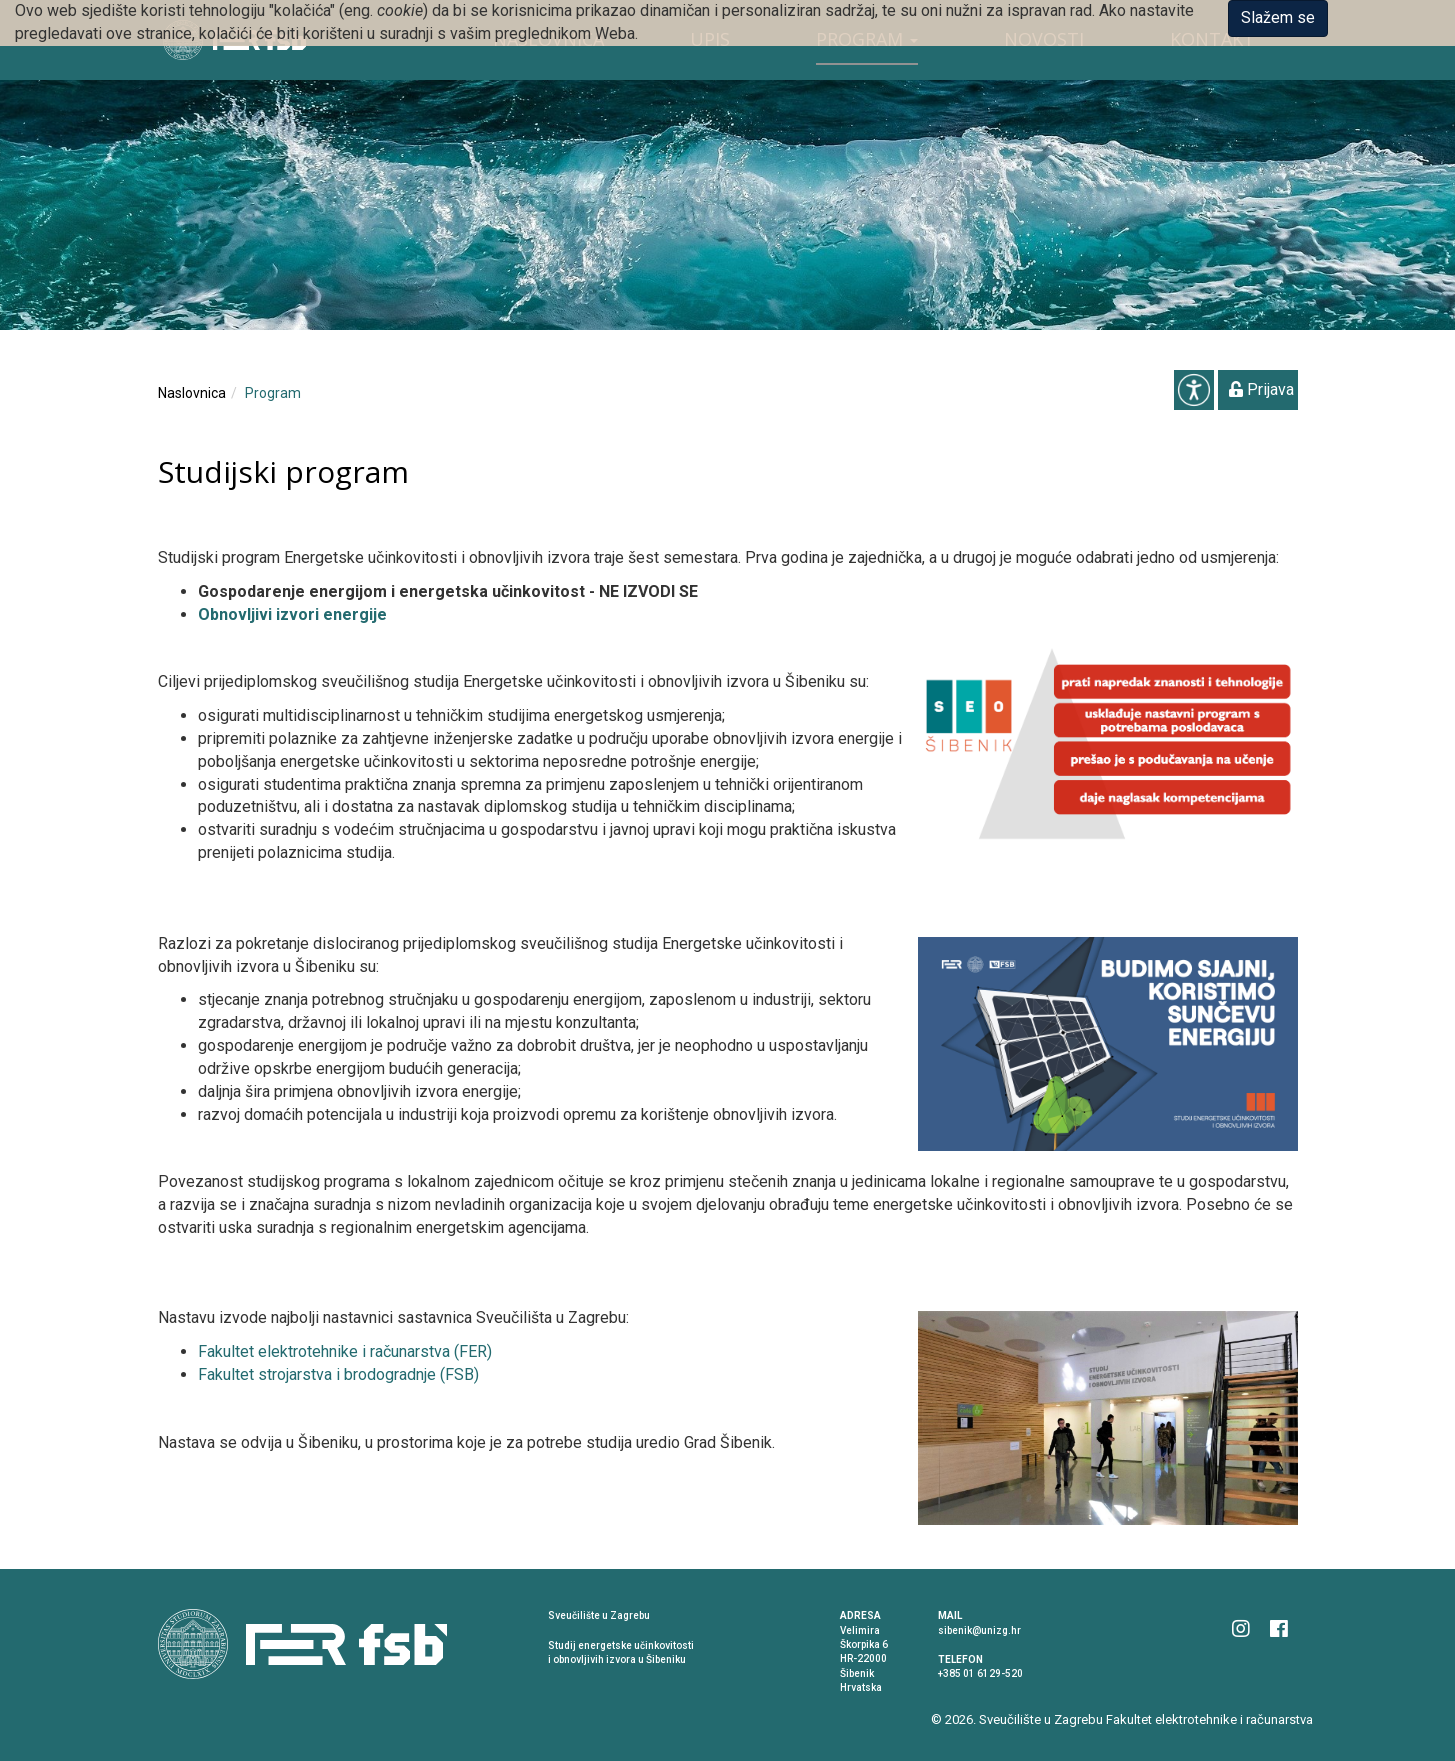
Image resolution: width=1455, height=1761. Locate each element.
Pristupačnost (1194, 390)
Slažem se (1278, 17)
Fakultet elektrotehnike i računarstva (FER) (345, 1351)
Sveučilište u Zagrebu (1041, 1719)
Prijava (1261, 389)
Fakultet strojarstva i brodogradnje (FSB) (338, 1374)
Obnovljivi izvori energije (292, 614)
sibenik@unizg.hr (979, 1630)
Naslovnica (192, 393)
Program (273, 393)
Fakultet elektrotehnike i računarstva (1209, 1719)
